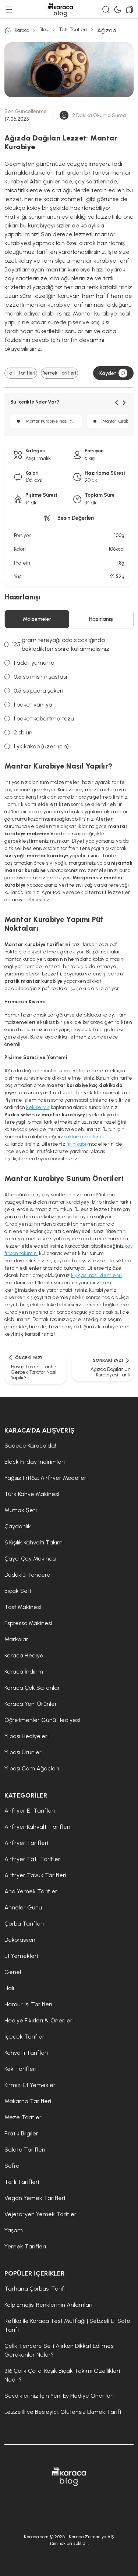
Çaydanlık (17, 1526)
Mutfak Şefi (20, 1510)
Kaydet (113, 373)
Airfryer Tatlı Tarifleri (32, 1859)
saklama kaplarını (84, 1136)
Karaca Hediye (23, 1655)
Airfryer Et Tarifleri (29, 1810)
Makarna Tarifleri (27, 2101)
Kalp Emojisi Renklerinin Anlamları (48, 2304)
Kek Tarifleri (20, 2068)
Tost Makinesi (22, 1606)
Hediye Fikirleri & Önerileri (39, 2020)
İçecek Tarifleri (25, 2036)
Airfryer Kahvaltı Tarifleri (37, 1826)
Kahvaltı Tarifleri (26, 2052)
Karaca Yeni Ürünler (30, 1703)
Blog (44, 29)
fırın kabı (76, 1144)
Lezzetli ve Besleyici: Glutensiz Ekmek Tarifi (62, 2411)
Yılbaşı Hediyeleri (26, 1736)
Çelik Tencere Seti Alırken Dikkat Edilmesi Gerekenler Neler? (59, 2350)
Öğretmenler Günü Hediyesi (42, 1719)
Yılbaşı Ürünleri (23, 1752)
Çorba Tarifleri (24, 1923)
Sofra (12, 2165)
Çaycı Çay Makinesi (30, 1558)
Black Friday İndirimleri (34, 1461)
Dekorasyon (19, 1939)
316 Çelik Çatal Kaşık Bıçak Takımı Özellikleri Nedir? (62, 2375)
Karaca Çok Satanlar (32, 1687)
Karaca (16, 30)
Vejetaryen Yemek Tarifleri (41, 2214)
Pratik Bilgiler (21, 2133)
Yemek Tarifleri (59, 373)
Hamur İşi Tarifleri (28, 2004)
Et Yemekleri (21, 1955)
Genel (12, 1972)
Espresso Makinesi (28, 1623)
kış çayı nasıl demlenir (96, 1275)
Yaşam (13, 2230)
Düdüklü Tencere (27, 1574)
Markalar (16, 1639)
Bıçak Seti (17, 1590)
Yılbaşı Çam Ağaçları (31, 1768)
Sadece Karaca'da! (30, 1445)
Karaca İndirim (23, 1671)
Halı (9, 1988)
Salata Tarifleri (24, 2149)
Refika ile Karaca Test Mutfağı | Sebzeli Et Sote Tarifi (67, 2325)
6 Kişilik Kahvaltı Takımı (34, 1542)
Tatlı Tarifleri (73, 29)
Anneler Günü (23, 1907)
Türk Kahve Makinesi (31, 1493)
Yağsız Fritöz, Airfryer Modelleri (46, 1477)
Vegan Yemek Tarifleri (34, 2197)
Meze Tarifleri (23, 2117)
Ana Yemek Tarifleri (31, 1891)
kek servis (38, 1107)
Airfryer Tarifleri (26, 1842)
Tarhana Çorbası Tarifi (35, 2288)
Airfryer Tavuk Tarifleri (35, 1875)
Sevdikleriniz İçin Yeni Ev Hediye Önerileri (59, 2395)
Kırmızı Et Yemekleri (30, 2084)
